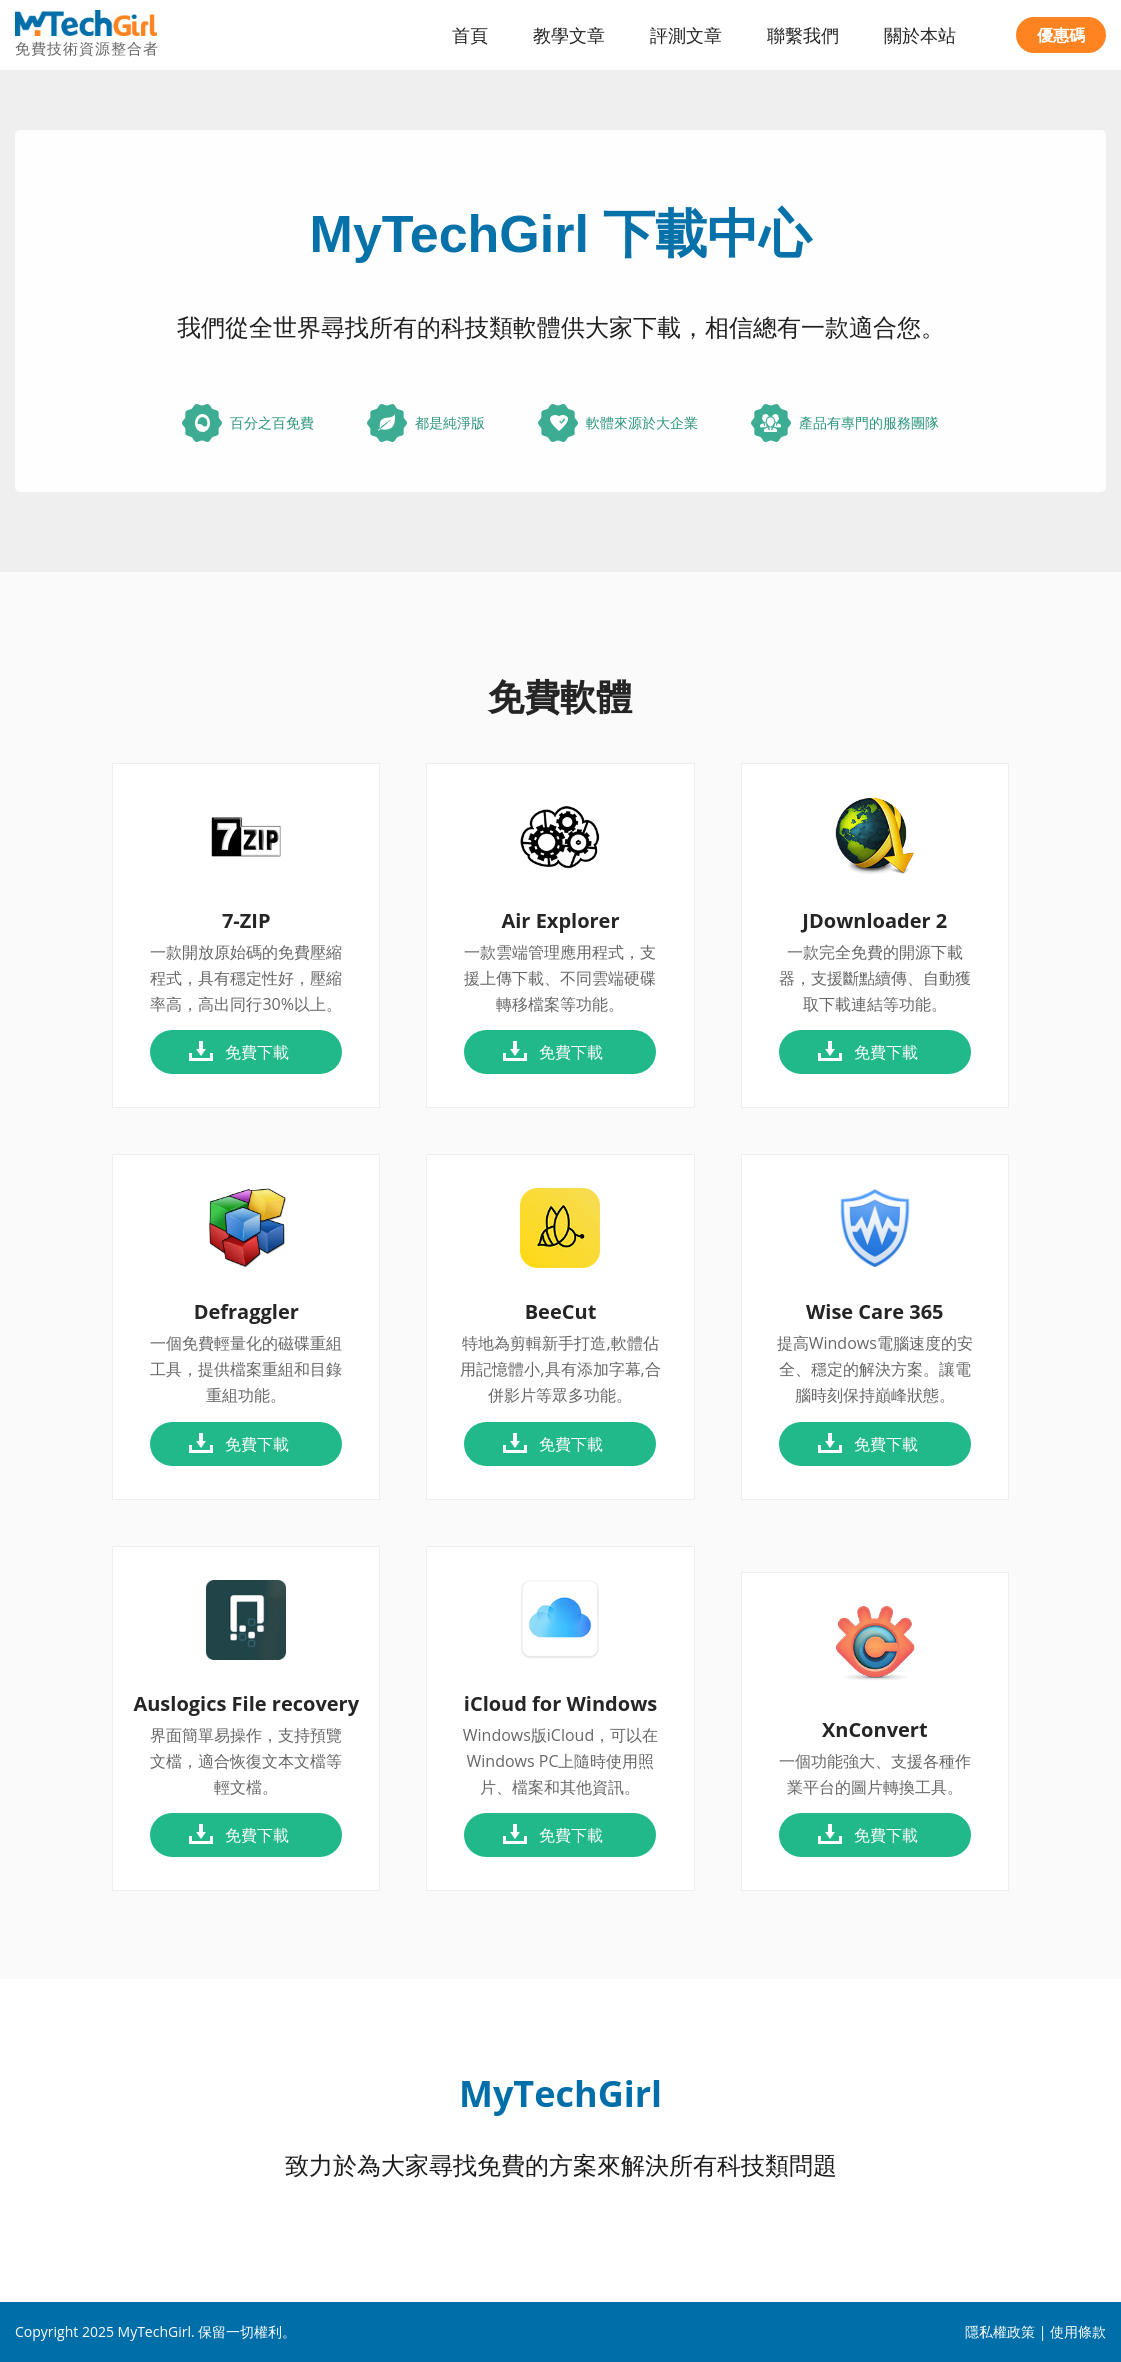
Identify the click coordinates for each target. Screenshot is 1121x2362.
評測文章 (686, 35)
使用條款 (1078, 2331)
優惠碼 (1061, 35)
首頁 (470, 35)
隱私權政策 (1000, 2331)
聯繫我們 (803, 35)
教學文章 (569, 35)
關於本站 (920, 35)
